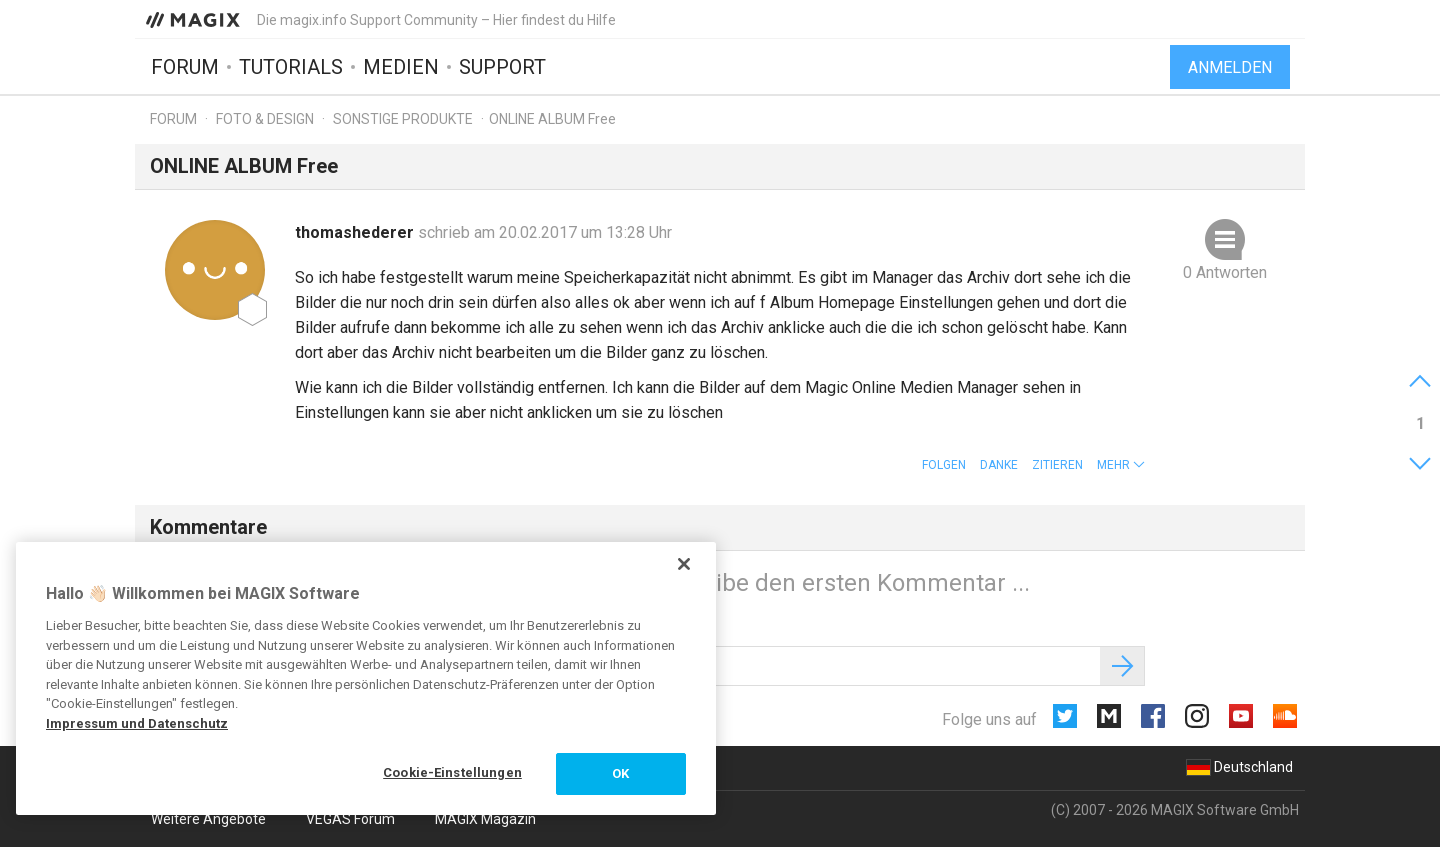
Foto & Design (265, 119)
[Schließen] (684, 564)
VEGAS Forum (350, 819)
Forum (185, 67)
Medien (401, 67)
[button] (1121, 465)
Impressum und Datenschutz (137, 723)
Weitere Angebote (208, 819)
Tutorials (291, 67)
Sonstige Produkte (403, 119)
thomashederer (356, 232)
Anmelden (1230, 67)
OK (620, 773)
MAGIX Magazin (485, 819)
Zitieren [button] (1057, 465)
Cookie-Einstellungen (452, 772)
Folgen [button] (944, 465)
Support (502, 67)
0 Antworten (1225, 272)
